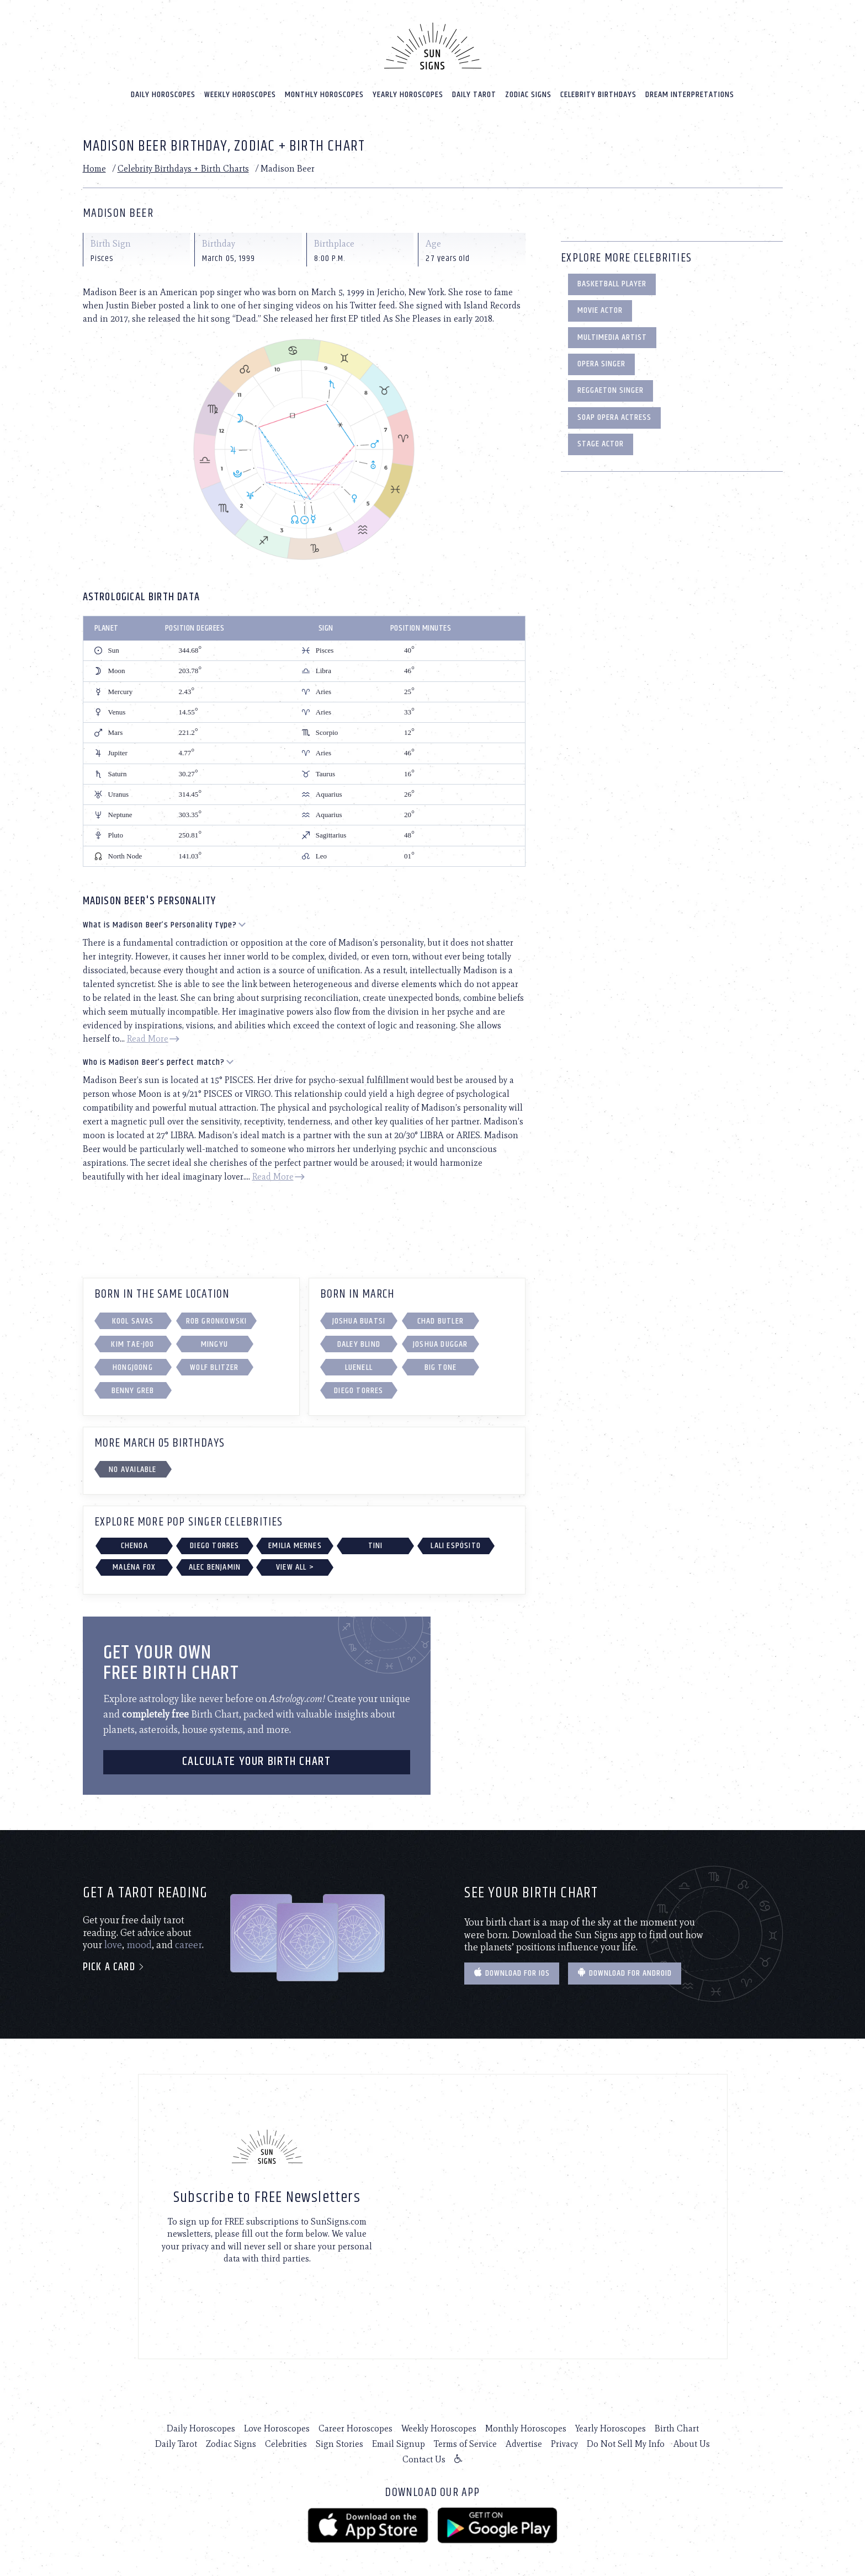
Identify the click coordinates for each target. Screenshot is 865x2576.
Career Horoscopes (355, 2423)
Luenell (359, 1362)
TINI (375, 1540)
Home (94, 163)
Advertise (524, 2439)
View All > (295, 1562)
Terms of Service (465, 2439)
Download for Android (624, 1968)
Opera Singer (601, 359)
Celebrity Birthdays (598, 89)
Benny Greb (133, 1386)
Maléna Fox (134, 1562)
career (188, 1940)
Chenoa (134, 1540)
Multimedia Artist (612, 332)
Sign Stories (339, 2439)
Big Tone (440, 1362)
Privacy (564, 2439)
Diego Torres (358, 1386)
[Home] (432, 41)
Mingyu (214, 1339)
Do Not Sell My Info (626, 2439)
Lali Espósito (456, 1540)
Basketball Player (611, 279)
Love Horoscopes (277, 2423)
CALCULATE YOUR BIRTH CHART (256, 1756)
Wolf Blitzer (214, 1362)
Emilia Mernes (295, 1540)
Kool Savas (133, 1316)
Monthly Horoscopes (324, 89)
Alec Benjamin (215, 1562)
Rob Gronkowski (216, 1316)
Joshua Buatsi (359, 1316)
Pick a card (114, 1962)
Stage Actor (600, 439)
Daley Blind (358, 1339)
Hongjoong (133, 1362)
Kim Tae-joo (132, 1339)
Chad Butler (440, 1316)
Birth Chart (677, 2423)
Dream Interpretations (689, 89)
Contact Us (423, 2454)
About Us (691, 2439)
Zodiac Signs (528, 89)
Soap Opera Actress (614, 412)
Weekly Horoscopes (240, 89)
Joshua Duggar (440, 1339)
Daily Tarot (474, 89)
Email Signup (398, 2439)
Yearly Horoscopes (408, 89)
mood (139, 1940)
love (113, 1940)
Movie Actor (600, 305)
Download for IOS (512, 1968)
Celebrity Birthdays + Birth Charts (183, 163)
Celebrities (286, 2439)
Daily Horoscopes (163, 89)
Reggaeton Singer (610, 385)
